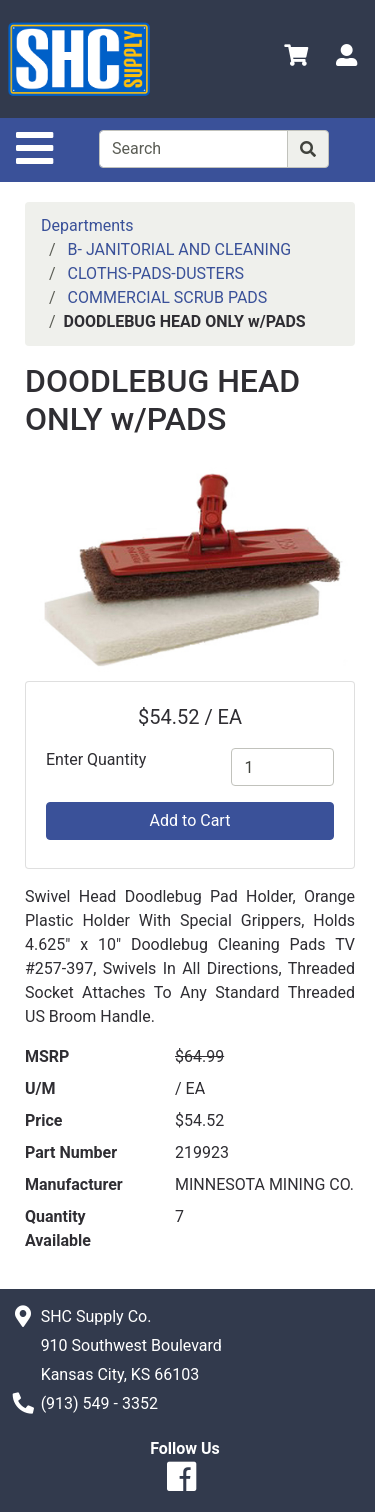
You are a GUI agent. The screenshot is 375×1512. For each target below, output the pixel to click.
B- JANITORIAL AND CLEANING (180, 249)
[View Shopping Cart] (296, 58)
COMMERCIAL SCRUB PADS (168, 297)
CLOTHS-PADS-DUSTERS (156, 273)
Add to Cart (190, 820)
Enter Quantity (96, 759)
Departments (87, 225)
